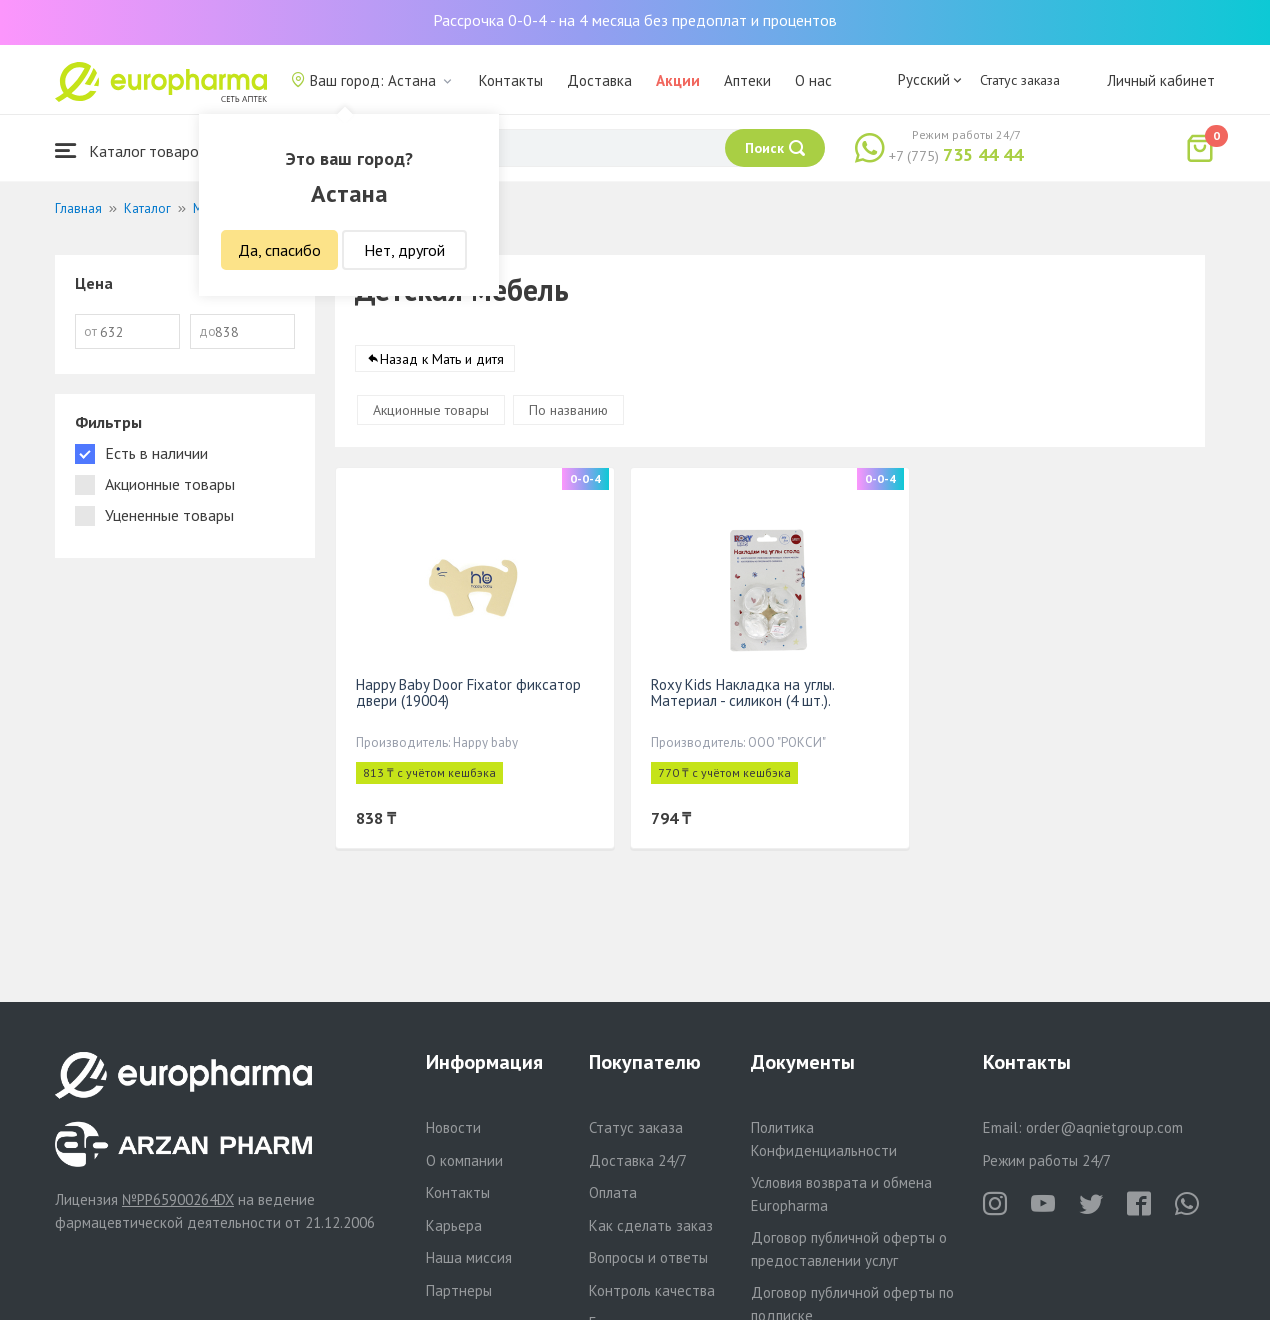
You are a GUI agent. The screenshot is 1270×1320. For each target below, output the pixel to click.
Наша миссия (469, 1257)
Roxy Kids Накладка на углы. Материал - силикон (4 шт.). (742, 692)
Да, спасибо (279, 250)
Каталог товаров (131, 150)
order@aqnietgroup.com (1104, 1127)
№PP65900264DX (178, 1199)
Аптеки (747, 80)
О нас (813, 80)
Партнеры (459, 1290)
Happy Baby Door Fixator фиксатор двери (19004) (468, 692)
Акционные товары (431, 410)
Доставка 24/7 (638, 1160)
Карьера (454, 1225)
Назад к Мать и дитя (442, 359)
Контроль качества (652, 1290)
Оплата (613, 1192)
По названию (568, 410)
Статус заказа (1020, 80)
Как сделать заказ (651, 1225)
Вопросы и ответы (648, 1257)
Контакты (511, 80)
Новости (453, 1127)
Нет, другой (404, 250)
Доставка (599, 80)
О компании (464, 1160)
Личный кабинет (1161, 80)
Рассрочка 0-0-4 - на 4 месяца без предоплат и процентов (635, 20)
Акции (678, 80)
